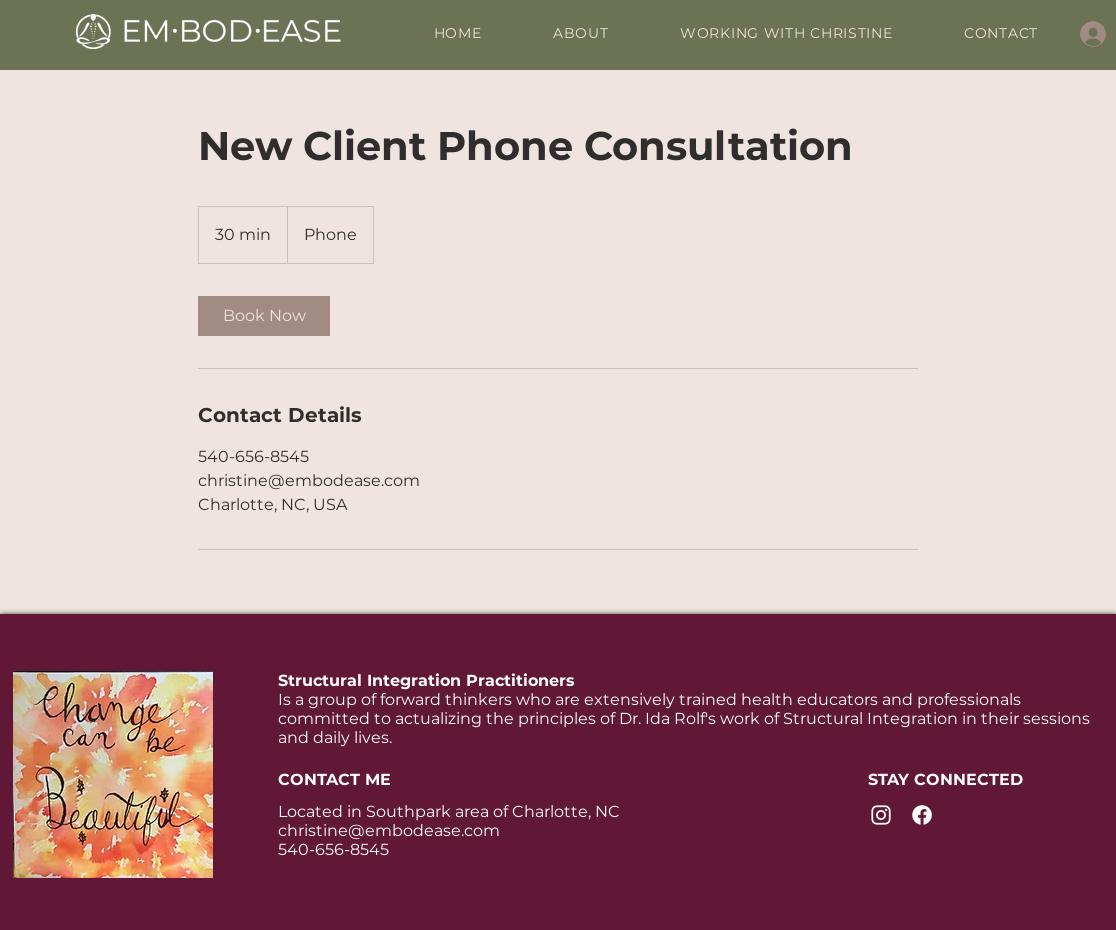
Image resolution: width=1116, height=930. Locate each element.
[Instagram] (881, 815)
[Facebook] (922, 815)
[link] (264, 316)
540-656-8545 (333, 849)
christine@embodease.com (389, 830)
